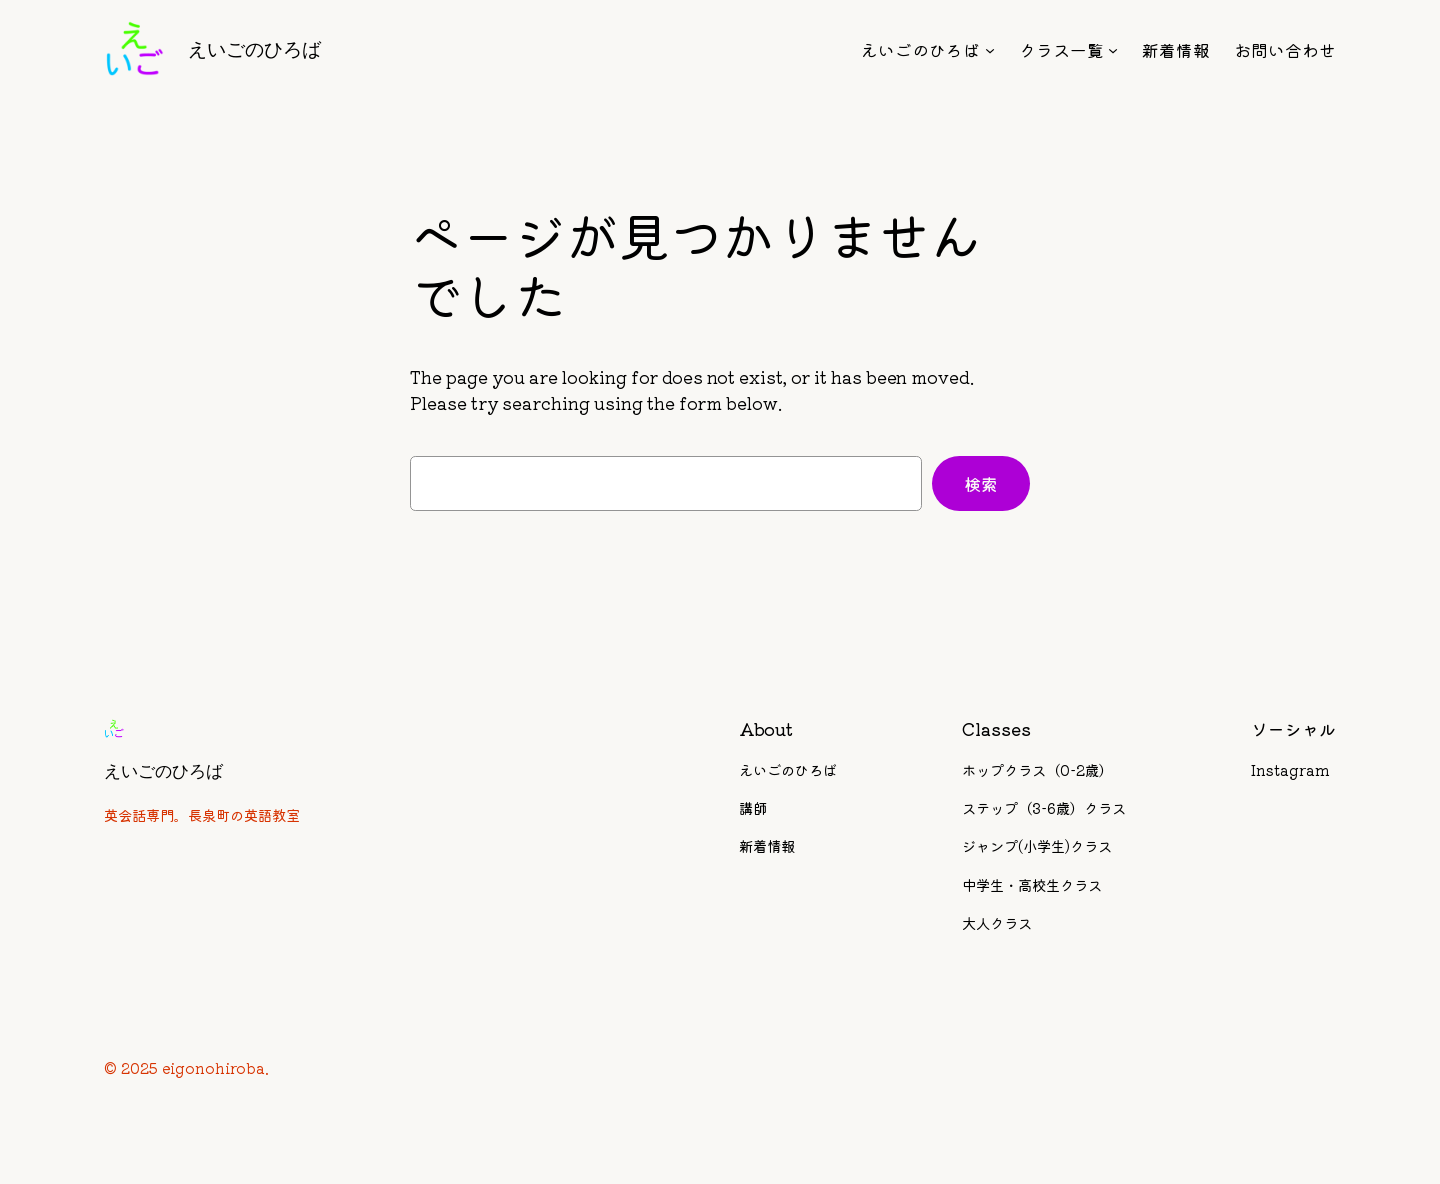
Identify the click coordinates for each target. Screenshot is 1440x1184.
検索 (981, 484)
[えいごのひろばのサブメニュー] (990, 50)
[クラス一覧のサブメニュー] (1113, 50)
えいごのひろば (254, 49)
